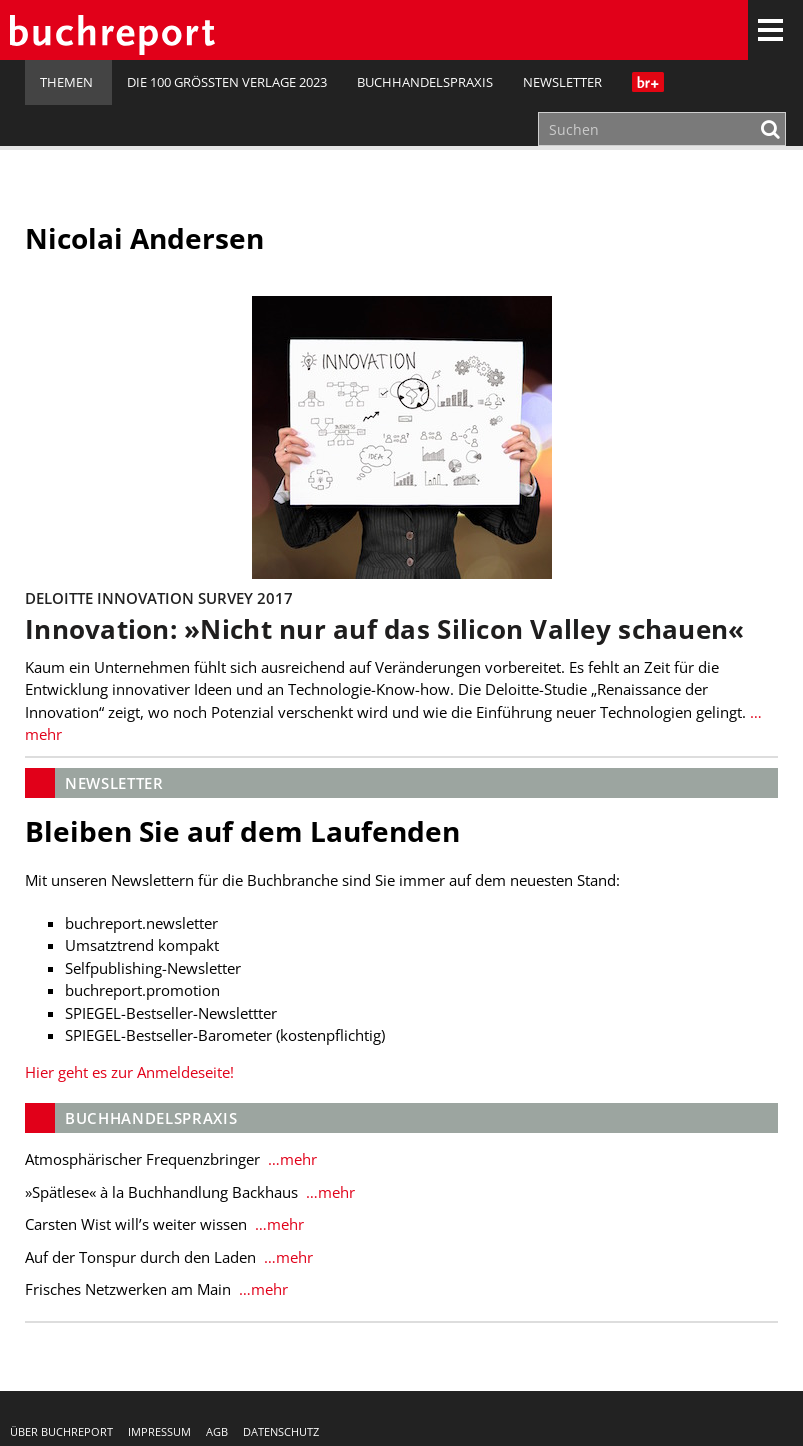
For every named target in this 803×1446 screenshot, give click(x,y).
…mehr (290, 1159)
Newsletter (562, 82)
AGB (217, 1431)
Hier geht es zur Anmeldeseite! (129, 1072)
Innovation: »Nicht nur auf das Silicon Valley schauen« (384, 629)
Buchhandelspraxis (425, 82)
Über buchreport (61, 1431)
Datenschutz (281, 1431)
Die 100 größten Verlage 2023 (227, 82)
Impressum (159, 1431)
